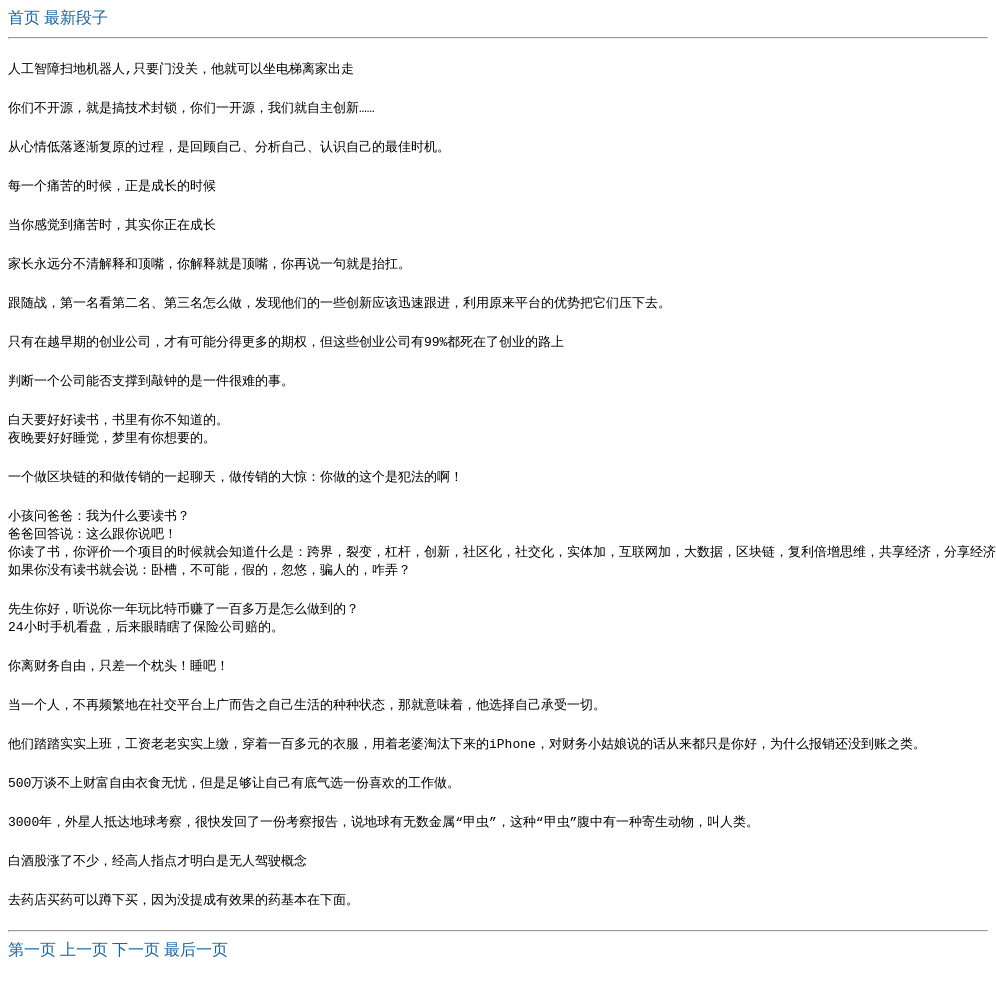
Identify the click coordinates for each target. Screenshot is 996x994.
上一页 (84, 974)
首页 (26, 17)
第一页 (32, 974)
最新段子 (76, 17)
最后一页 (196, 974)
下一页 (136, 974)
